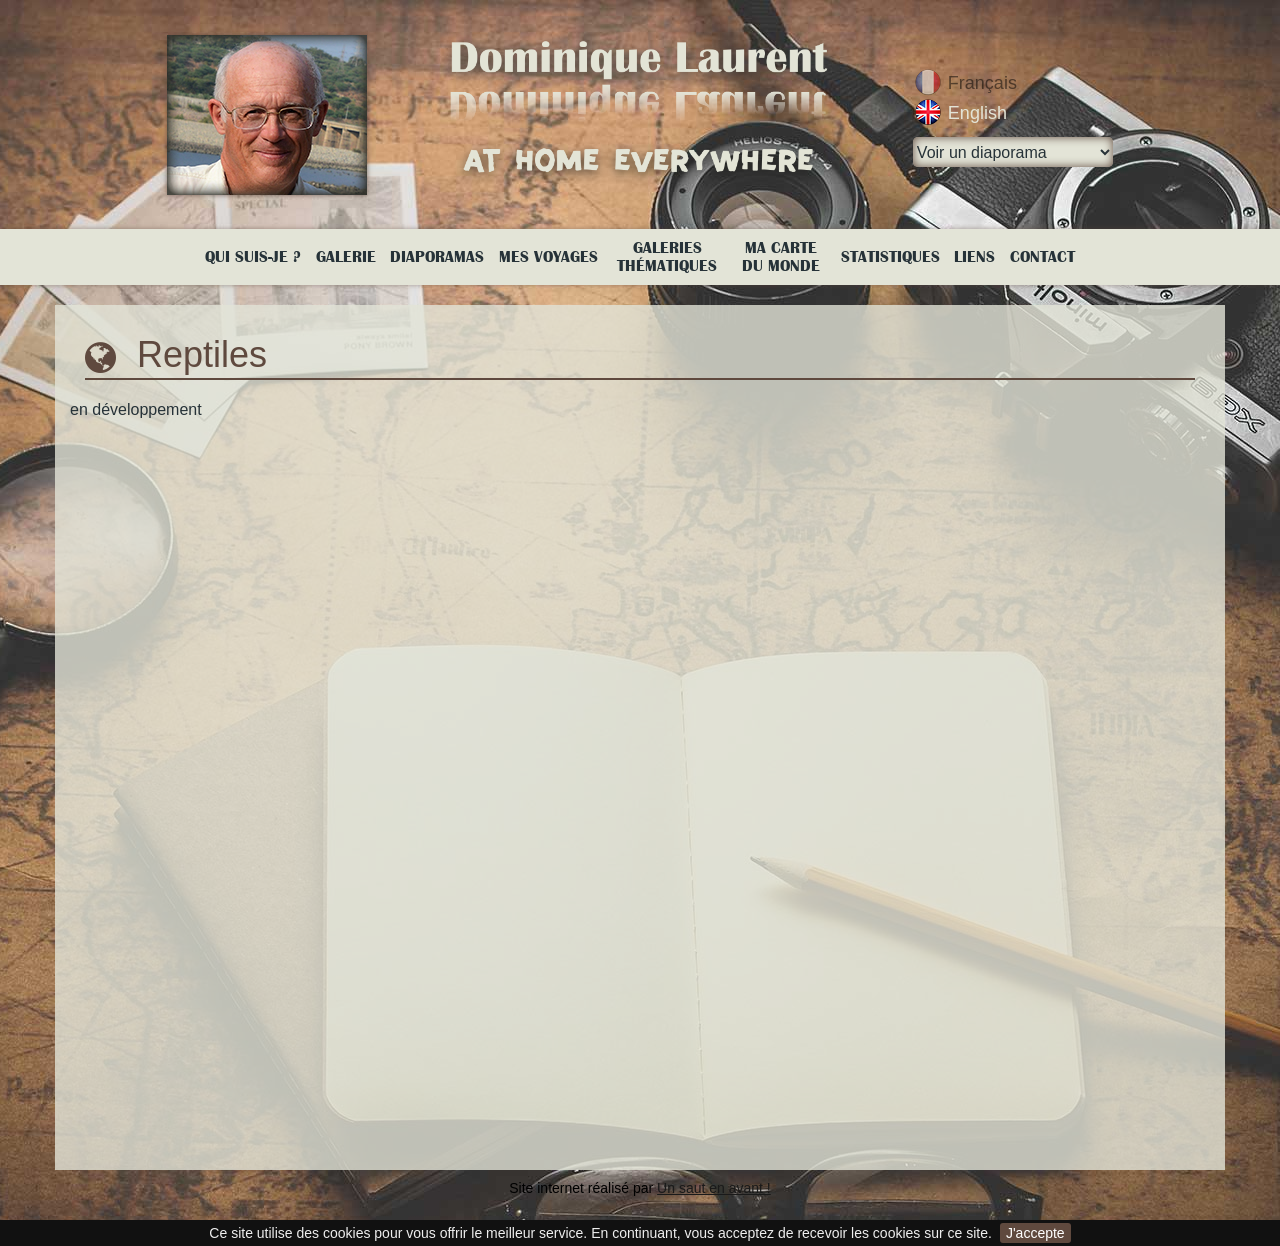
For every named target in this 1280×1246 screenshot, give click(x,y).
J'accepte (1035, 1233)
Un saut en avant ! (714, 1188)
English (977, 113)
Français (982, 83)
